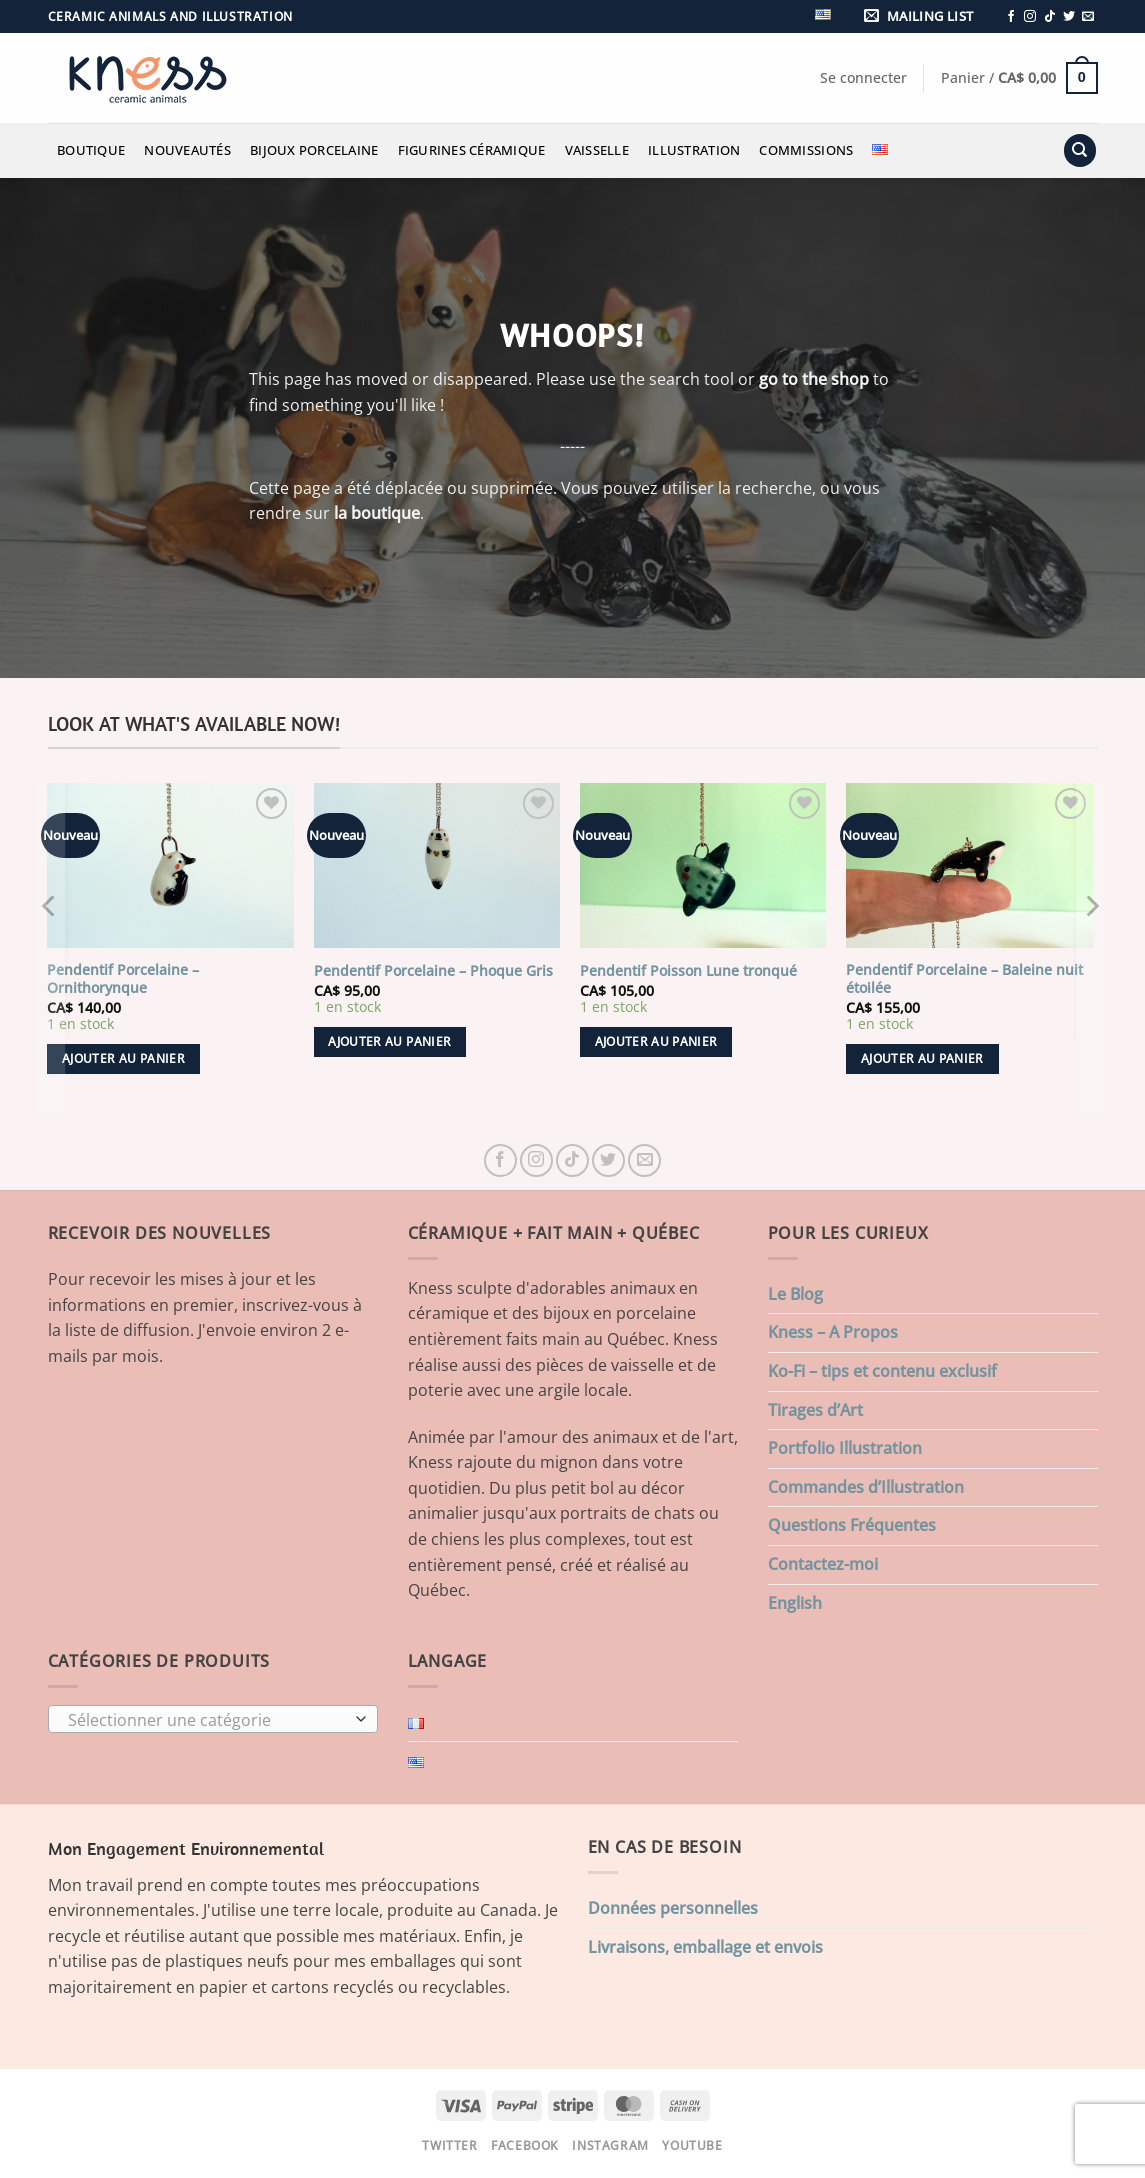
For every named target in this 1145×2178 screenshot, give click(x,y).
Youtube (692, 2145)
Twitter (449, 2145)
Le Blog (795, 1294)
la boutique (377, 513)
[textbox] (207, 1720)
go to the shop (814, 379)
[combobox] (213, 1719)
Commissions (806, 150)
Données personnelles (673, 1908)
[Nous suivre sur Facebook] (1011, 17)
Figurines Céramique (472, 150)
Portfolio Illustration (845, 1448)
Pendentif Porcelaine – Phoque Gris (433, 971)
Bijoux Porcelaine (314, 150)
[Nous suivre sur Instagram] (1030, 17)
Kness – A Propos (833, 1332)
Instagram (610, 2145)
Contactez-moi (823, 1564)
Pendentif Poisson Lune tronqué (688, 971)
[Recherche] (1080, 150)
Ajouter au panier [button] (123, 1058)
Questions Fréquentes (852, 1525)
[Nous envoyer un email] (1088, 17)
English (795, 1603)
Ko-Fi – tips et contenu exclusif (882, 1371)
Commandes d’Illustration (866, 1487)
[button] (922, 16)
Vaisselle (597, 150)
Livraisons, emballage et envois (705, 1947)
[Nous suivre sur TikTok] (1050, 17)
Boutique (91, 150)
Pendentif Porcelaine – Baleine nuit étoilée (964, 979)
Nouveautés (187, 150)
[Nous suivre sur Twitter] (1069, 17)
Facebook (525, 2145)
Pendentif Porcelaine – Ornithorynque (123, 979)
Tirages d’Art (815, 1410)
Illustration (694, 150)
